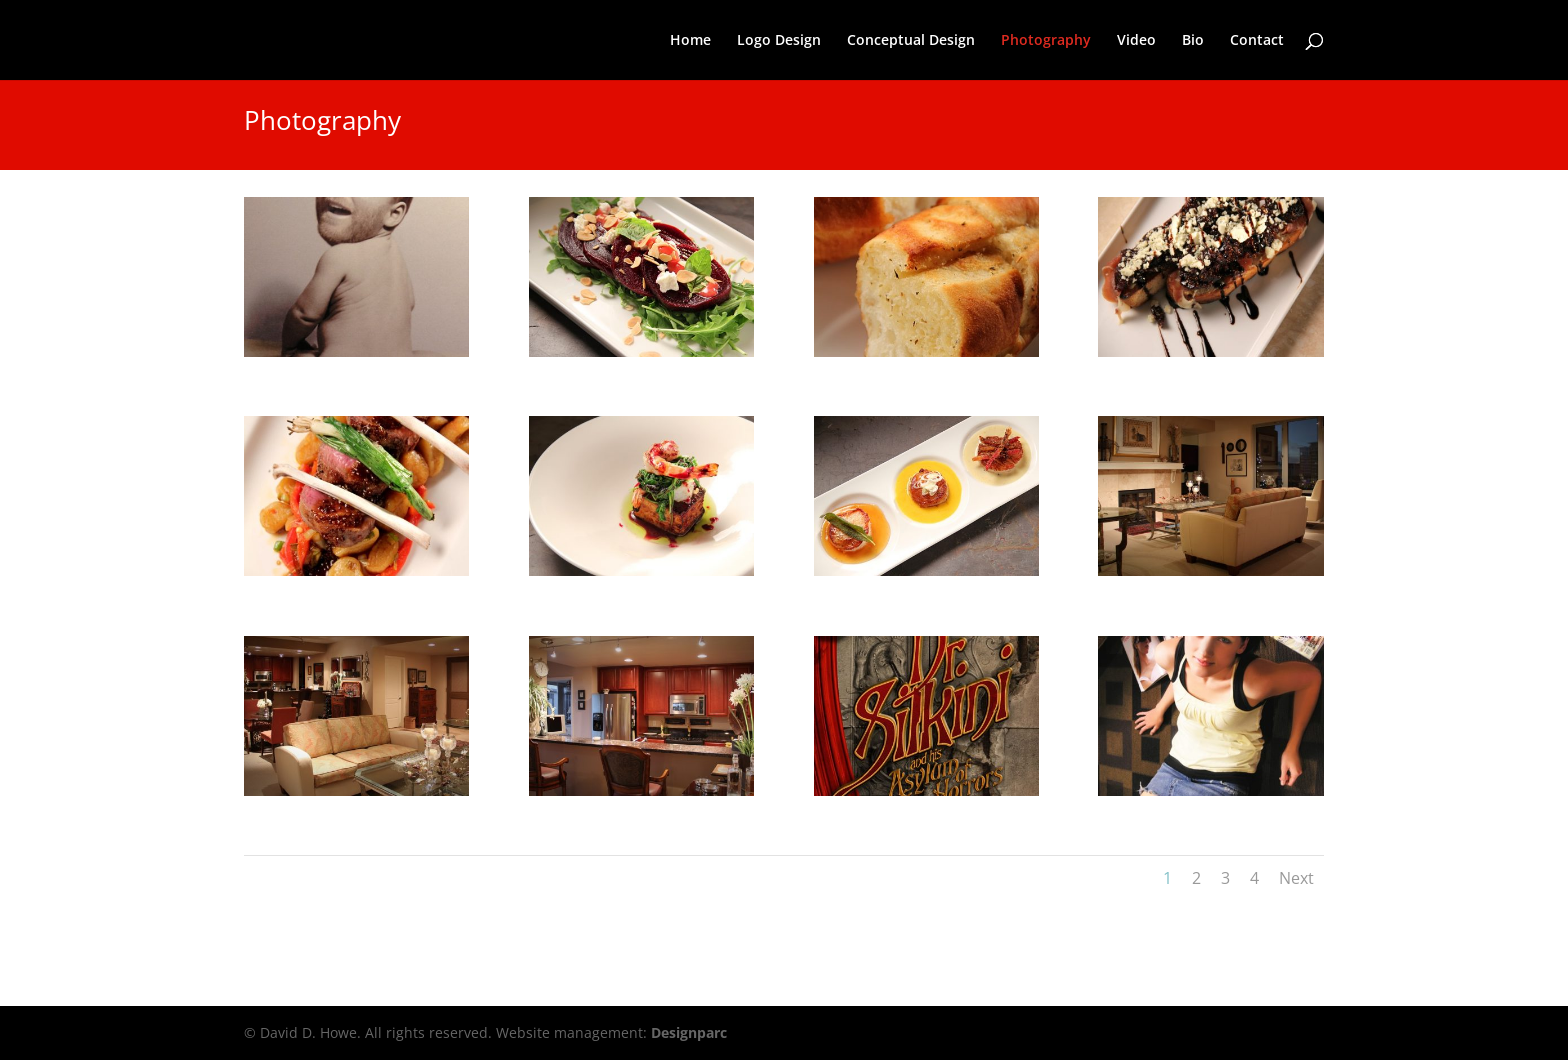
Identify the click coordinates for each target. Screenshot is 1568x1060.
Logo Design (779, 41)
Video (1136, 41)
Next (1296, 878)
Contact (1257, 41)
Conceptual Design (911, 41)
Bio (1193, 41)
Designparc (689, 1032)
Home (690, 41)
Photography (1046, 41)
